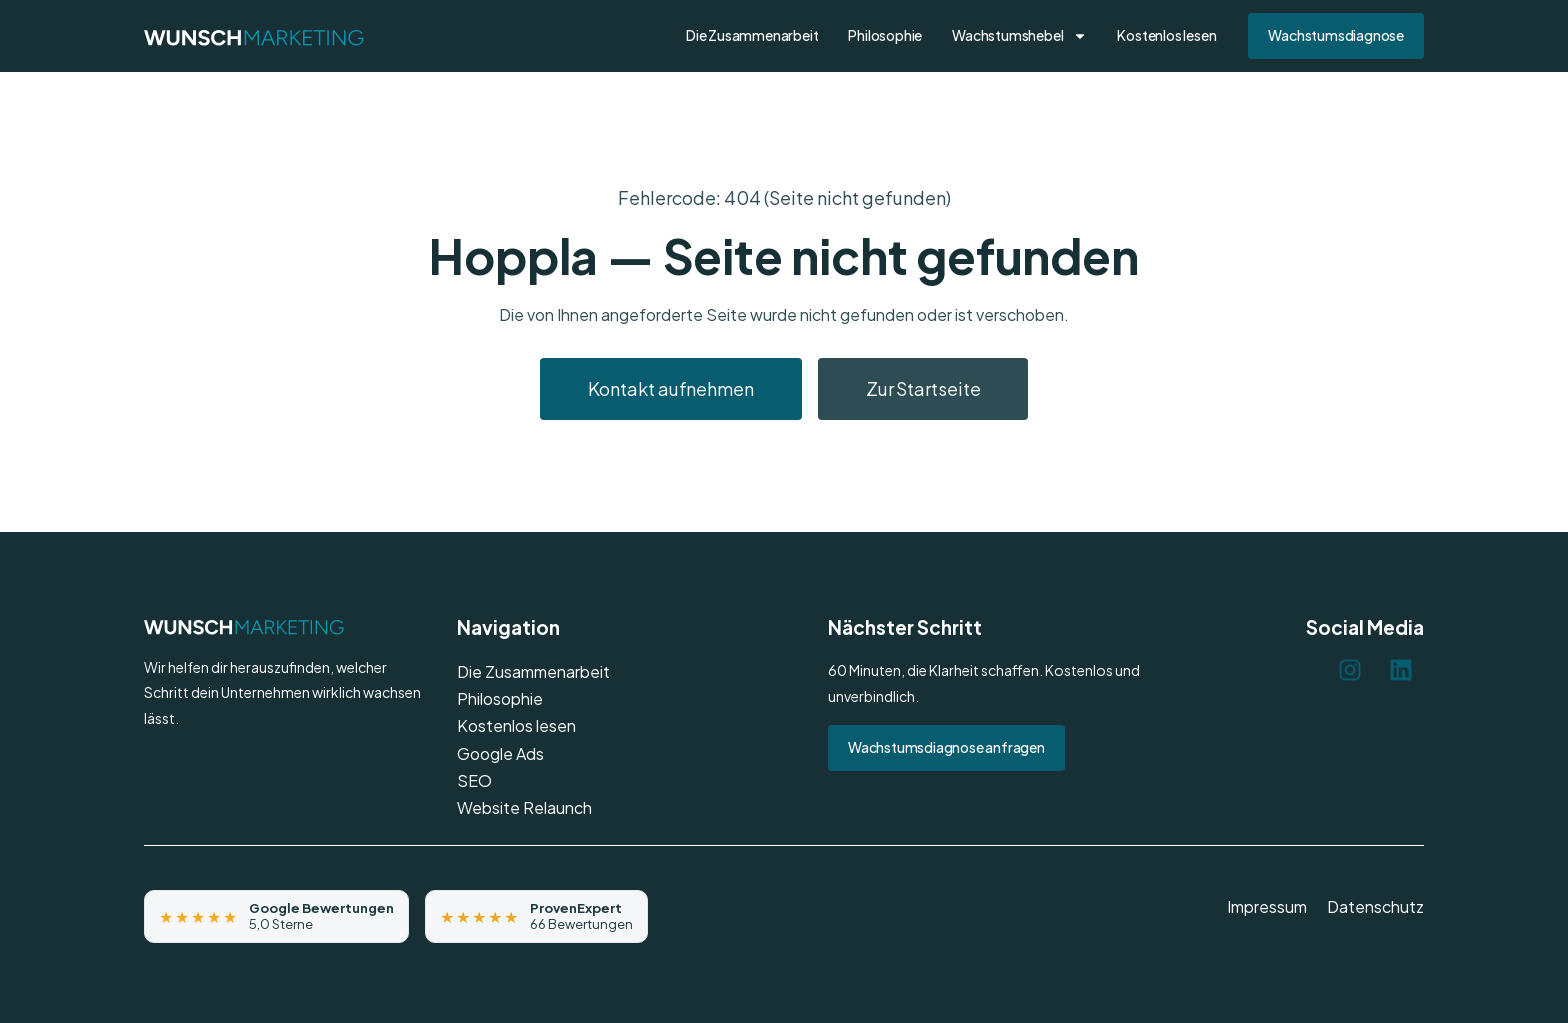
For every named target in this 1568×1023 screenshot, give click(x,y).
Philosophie (885, 35)
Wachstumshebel (1019, 36)
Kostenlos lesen (1166, 35)
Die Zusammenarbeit (752, 35)
